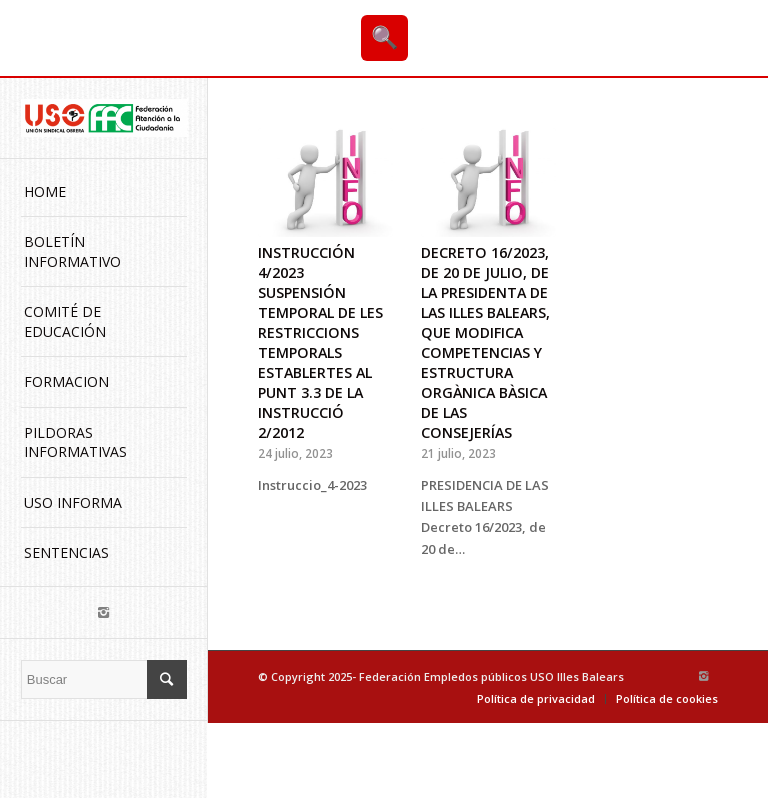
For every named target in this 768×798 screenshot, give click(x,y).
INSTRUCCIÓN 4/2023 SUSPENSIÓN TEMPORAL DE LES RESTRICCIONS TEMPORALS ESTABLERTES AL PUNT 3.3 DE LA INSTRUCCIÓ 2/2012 (320, 342)
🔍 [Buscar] (384, 37)
